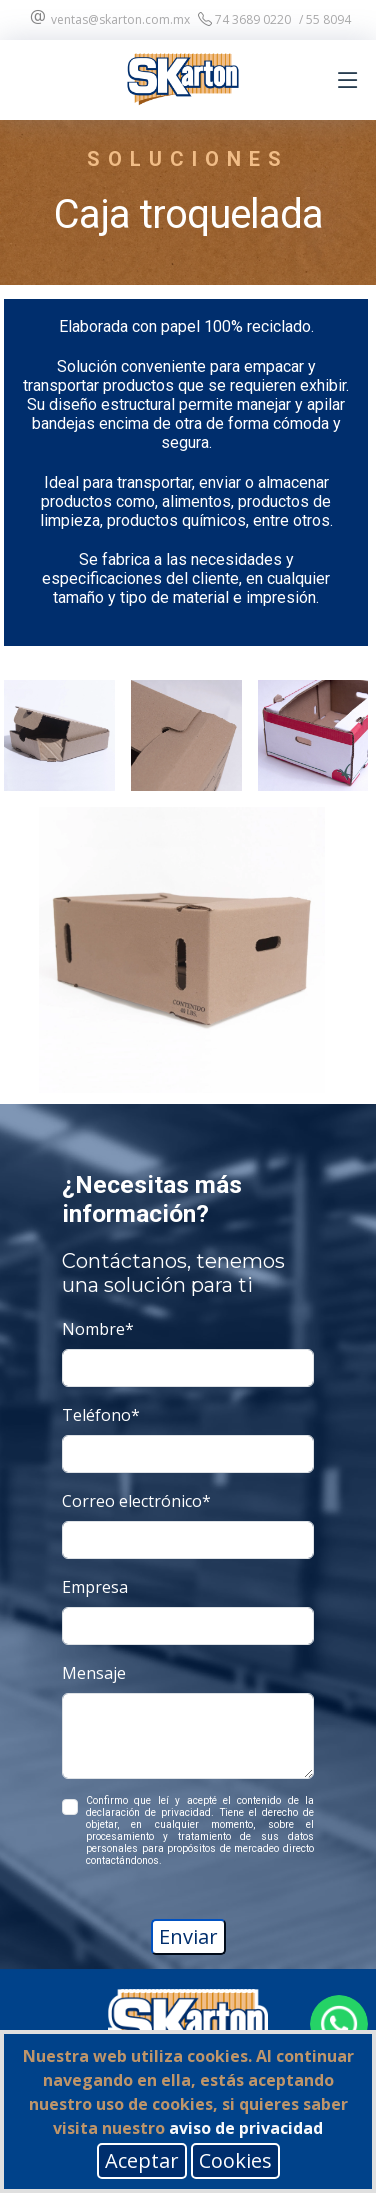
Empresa (95, 1587)
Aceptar (142, 2160)
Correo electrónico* (136, 1501)
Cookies (235, 2160)
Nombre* (98, 1329)
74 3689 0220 (244, 19)
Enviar (188, 1936)
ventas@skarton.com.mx (109, 19)
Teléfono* (101, 1415)
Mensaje (94, 1673)
